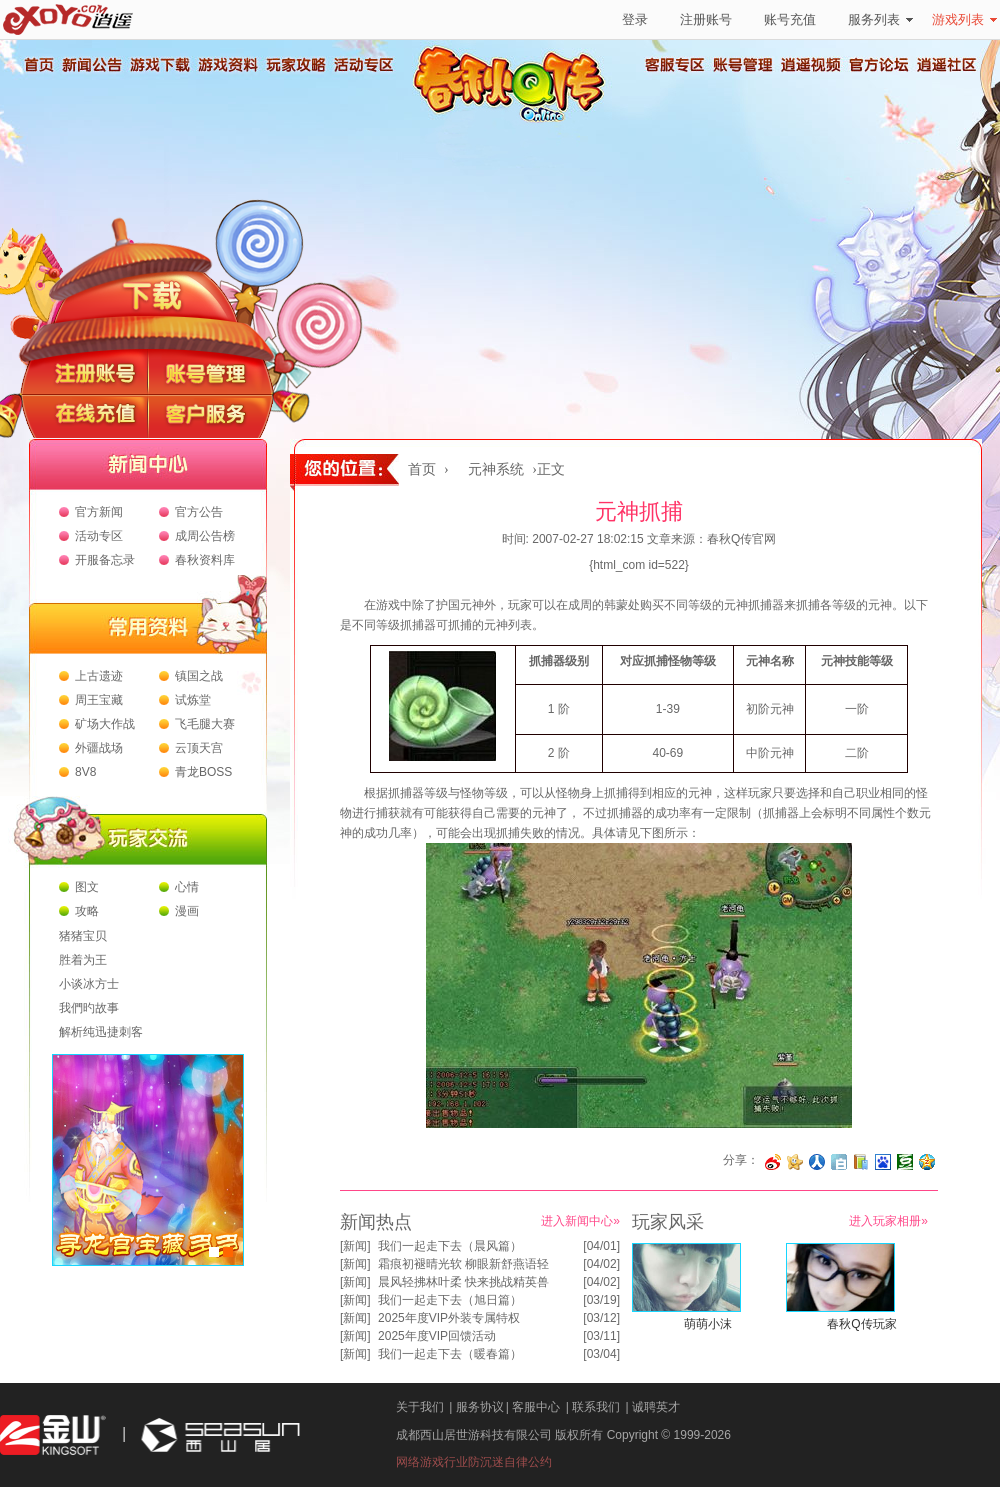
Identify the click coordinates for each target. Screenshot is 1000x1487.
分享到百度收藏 (883, 1162)
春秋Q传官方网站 (515, 120)
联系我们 (596, 1407)
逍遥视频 (811, 65)
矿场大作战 (105, 724)
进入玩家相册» (888, 1221)
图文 (87, 887)
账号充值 (790, 19)
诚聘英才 (656, 1407)
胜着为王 (83, 960)
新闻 (355, 1246)
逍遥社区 (947, 65)
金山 (53, 1435)
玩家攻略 (295, 65)
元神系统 (496, 469)
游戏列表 (964, 19)
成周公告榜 (205, 536)
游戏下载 (159, 65)
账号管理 (743, 65)
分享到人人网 (817, 1162)
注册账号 (706, 19)
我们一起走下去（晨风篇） (450, 1246)
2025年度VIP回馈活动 (437, 1336)
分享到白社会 (839, 1162)
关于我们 (420, 1407)
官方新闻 (99, 512)
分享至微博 (773, 1162)
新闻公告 (91, 65)
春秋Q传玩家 (861, 1324)
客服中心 (536, 1407)
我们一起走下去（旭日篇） (450, 1300)
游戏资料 (227, 65)
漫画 (187, 911)
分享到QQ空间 (927, 1162)
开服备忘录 (105, 560)
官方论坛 (879, 65)
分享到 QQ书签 (861, 1162)
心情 (187, 887)
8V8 (85, 772)
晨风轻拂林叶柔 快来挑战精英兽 (463, 1282)
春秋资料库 (205, 560)
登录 (635, 19)
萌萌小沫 (708, 1324)
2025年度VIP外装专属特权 (449, 1318)
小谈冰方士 (89, 984)
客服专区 (675, 65)
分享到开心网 (795, 1162)
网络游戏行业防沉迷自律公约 (474, 1462)
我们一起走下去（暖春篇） (450, 1354)
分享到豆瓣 (905, 1162)
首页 (38, 65)
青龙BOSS (203, 772)
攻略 (87, 911)
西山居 (218, 1435)
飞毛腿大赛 (205, 724)
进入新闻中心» (580, 1221)
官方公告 (199, 512)
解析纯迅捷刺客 (101, 1032)
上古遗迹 (99, 676)
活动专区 (363, 65)
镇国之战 (199, 676)
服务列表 (880, 19)
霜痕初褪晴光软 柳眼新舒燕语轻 (463, 1264)
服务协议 (480, 1407)
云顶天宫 (199, 748)
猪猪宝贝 (83, 936)
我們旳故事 (89, 1008)
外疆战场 (99, 748)
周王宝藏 (99, 700)
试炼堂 (193, 700)
